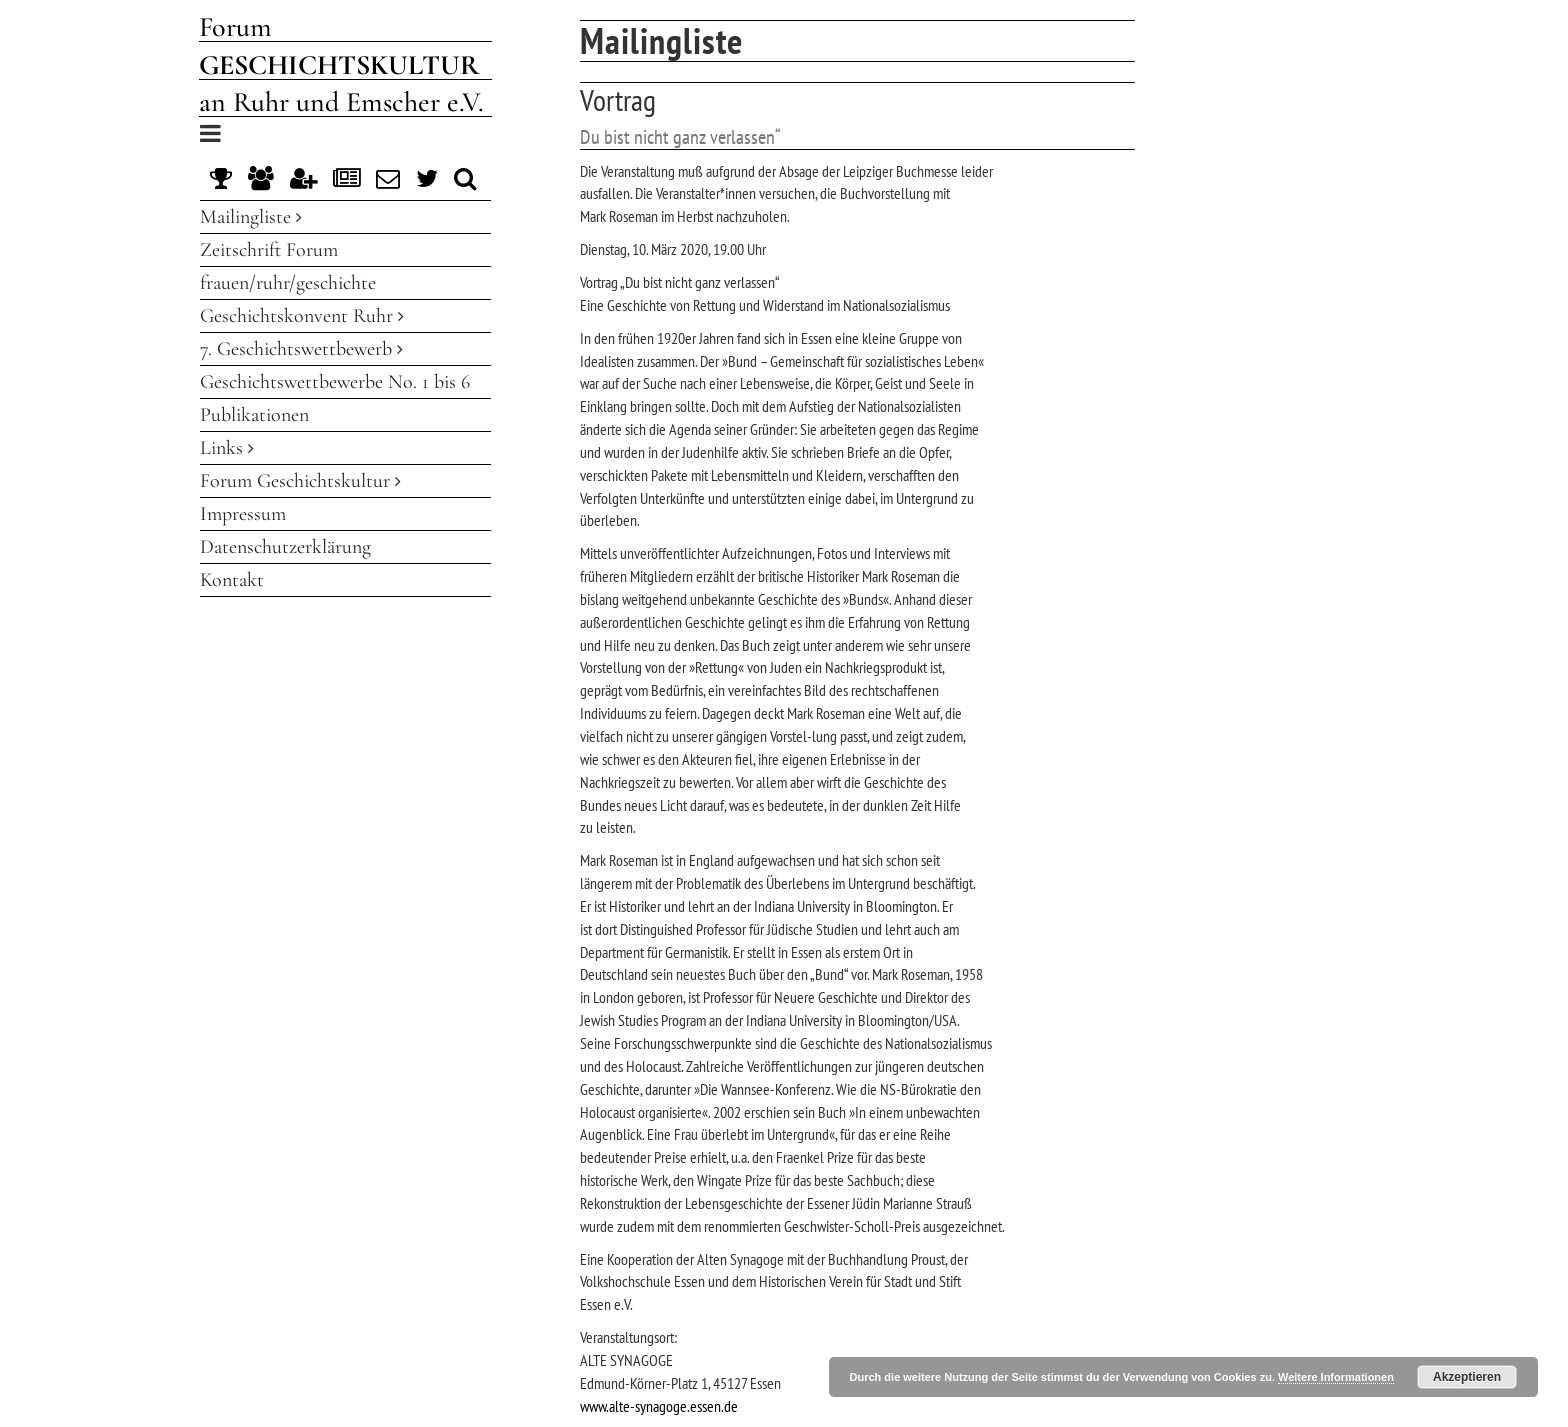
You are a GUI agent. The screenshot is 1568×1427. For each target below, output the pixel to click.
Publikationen (254, 415)
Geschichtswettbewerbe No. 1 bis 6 (335, 382)
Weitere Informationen (1336, 1377)
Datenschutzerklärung (285, 547)
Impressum (243, 514)
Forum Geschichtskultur (300, 481)
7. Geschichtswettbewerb (301, 349)
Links (227, 448)
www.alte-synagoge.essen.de (659, 1406)
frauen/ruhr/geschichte (288, 283)
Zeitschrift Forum (269, 250)
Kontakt (232, 580)
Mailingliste (251, 217)
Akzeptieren (1467, 1377)
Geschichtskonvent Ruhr (302, 316)
